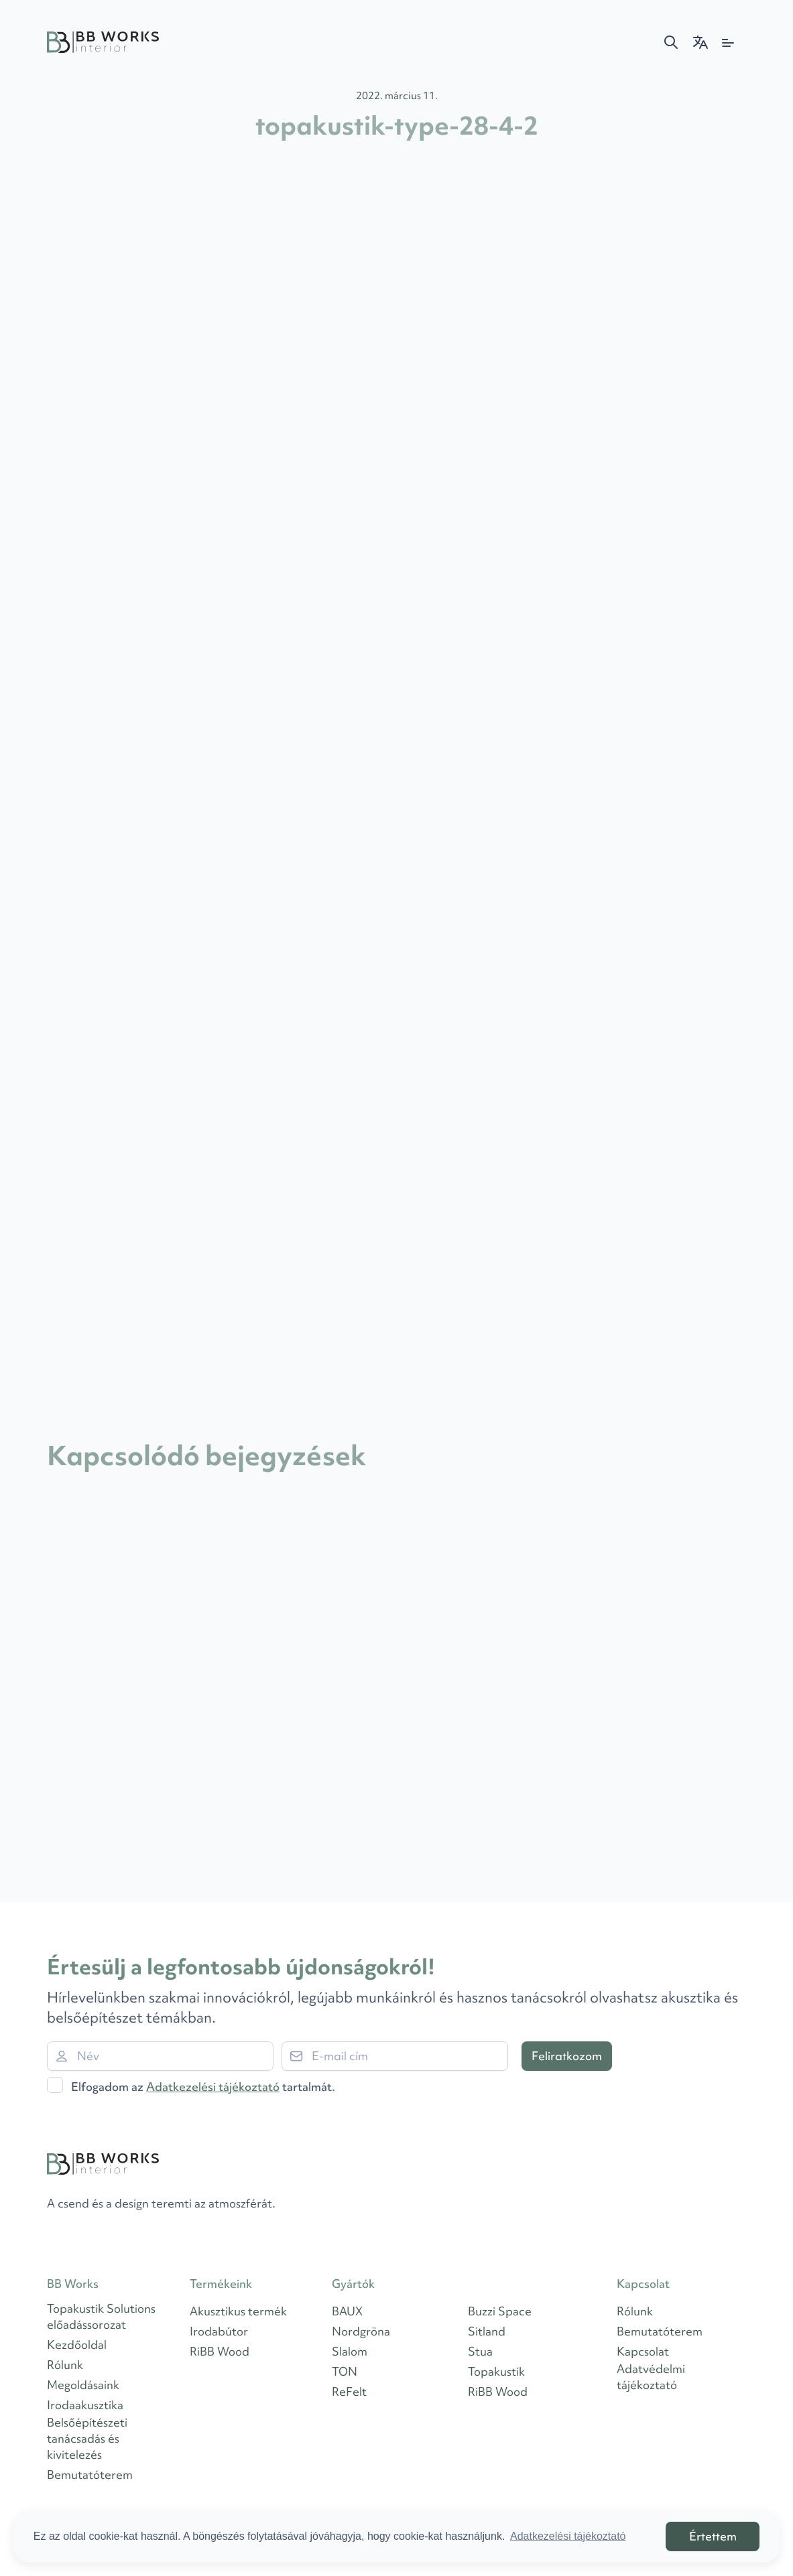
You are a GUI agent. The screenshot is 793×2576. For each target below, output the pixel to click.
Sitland (486, 2331)
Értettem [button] (713, 2536)
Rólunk (65, 2364)
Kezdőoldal (77, 2344)
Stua (480, 2351)
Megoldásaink (83, 2384)
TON (344, 2371)
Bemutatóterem (90, 2474)
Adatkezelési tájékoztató (213, 2086)
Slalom (349, 2351)
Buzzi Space (500, 2311)
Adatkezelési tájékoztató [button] (568, 2536)
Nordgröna (361, 2331)
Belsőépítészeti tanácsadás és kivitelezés (87, 2438)
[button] (671, 42)
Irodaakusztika (85, 2405)
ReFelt (349, 2391)
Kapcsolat (643, 2351)
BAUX (347, 2311)
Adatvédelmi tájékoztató (651, 2376)
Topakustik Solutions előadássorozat (101, 2316)
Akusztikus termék (238, 2311)
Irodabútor (219, 2331)
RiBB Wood (219, 2351)
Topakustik (496, 2371)
